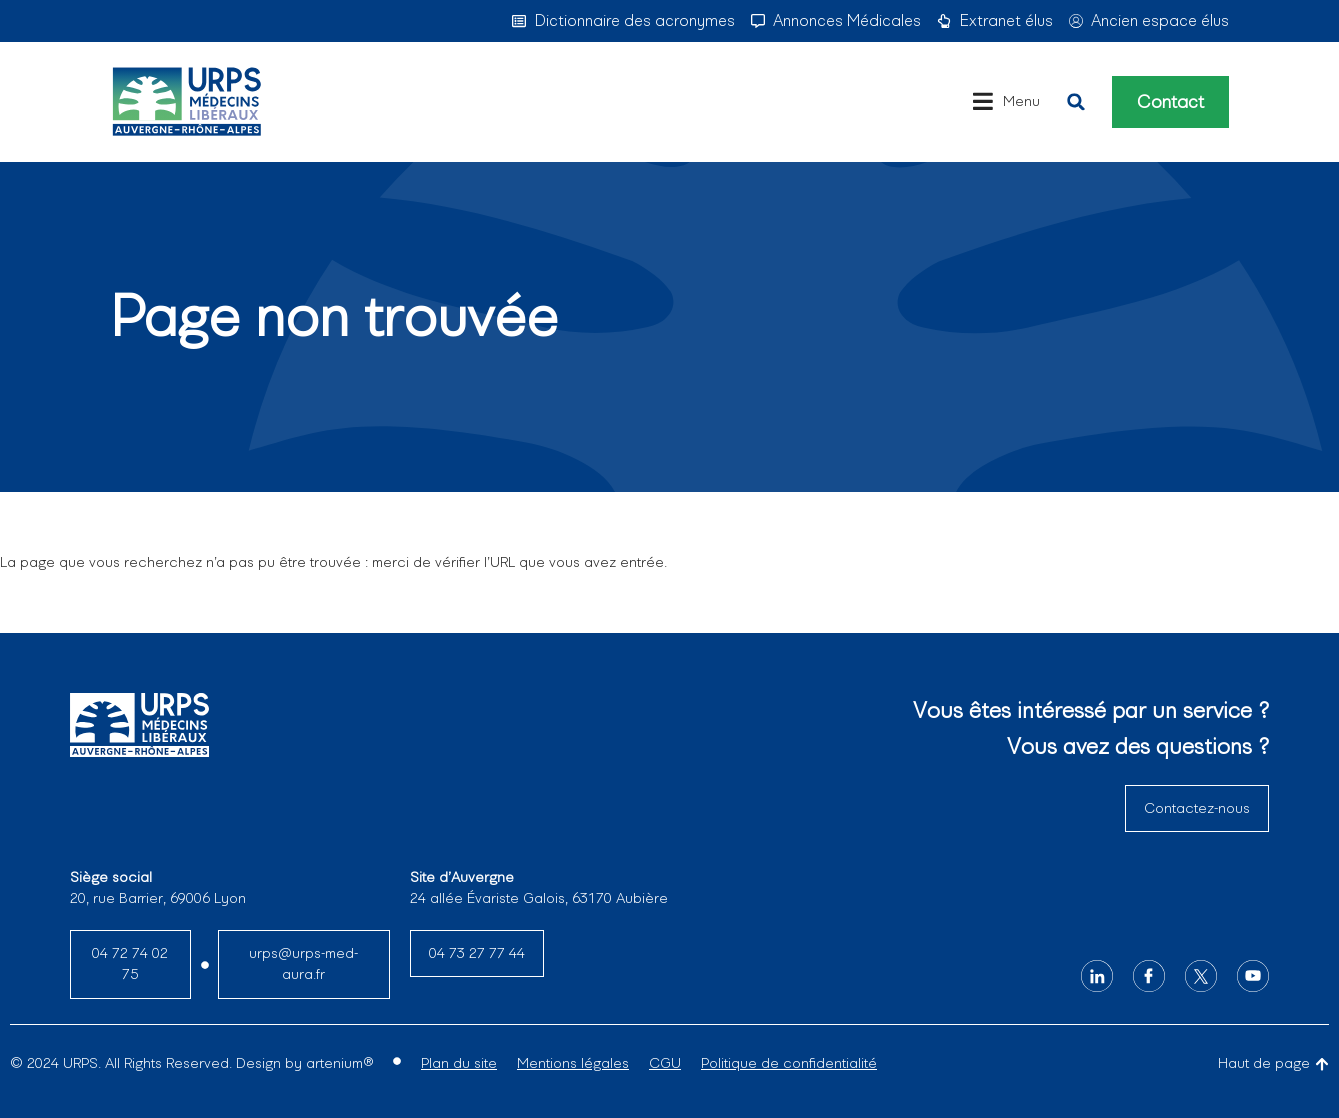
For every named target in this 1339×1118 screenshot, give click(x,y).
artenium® (339, 1063)
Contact (1171, 102)
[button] (1077, 102)
